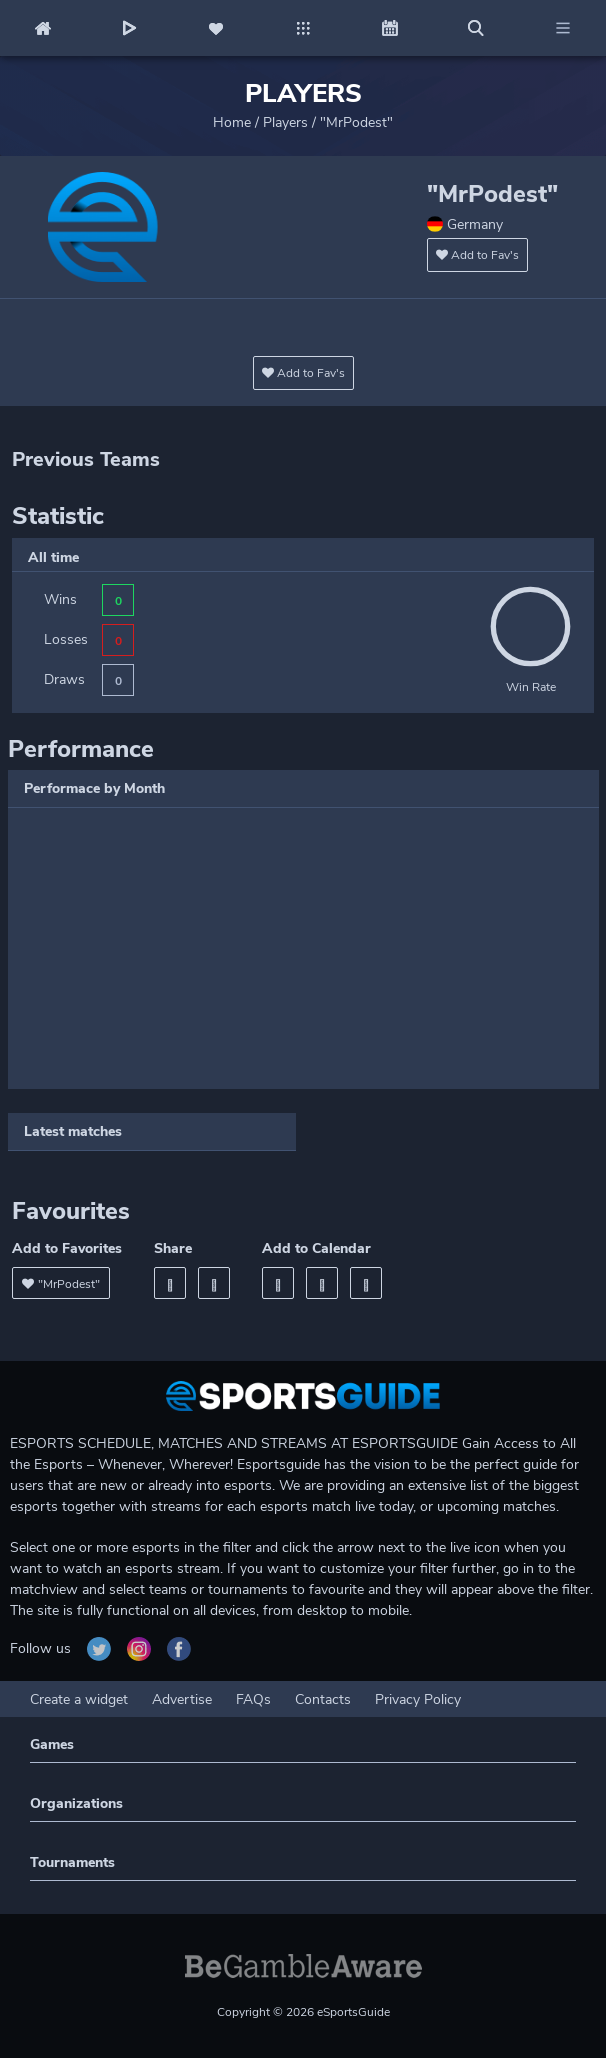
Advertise (182, 1699)
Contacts (323, 1699)
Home (232, 122)
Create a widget (79, 1699)
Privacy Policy (418, 1699)
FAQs (253, 1699)
